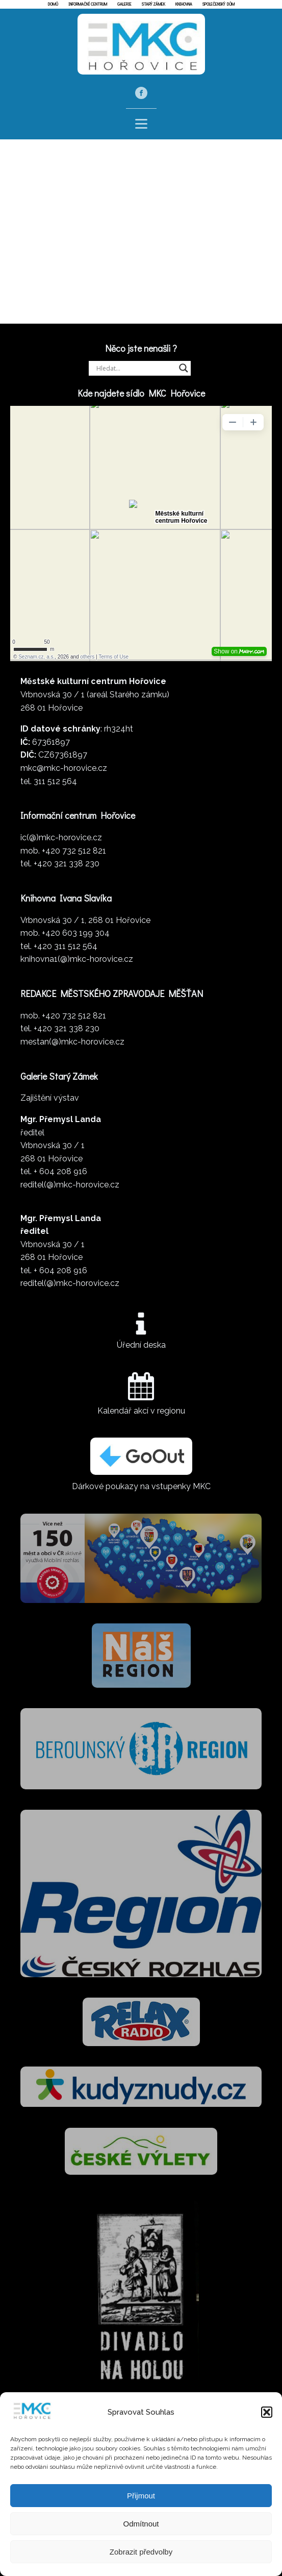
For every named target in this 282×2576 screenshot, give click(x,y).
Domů (53, 4)
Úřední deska (141, 1349)
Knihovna (183, 4)
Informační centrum (87, 4)
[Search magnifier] (183, 372)
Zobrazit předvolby (141, 2551)
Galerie (124, 4)
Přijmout (141, 2495)
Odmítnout (141, 2523)
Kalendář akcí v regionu (141, 1414)
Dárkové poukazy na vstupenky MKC (141, 1490)
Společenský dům (218, 4)
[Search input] (135, 372)
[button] (267, 2412)
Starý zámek (153, 4)
